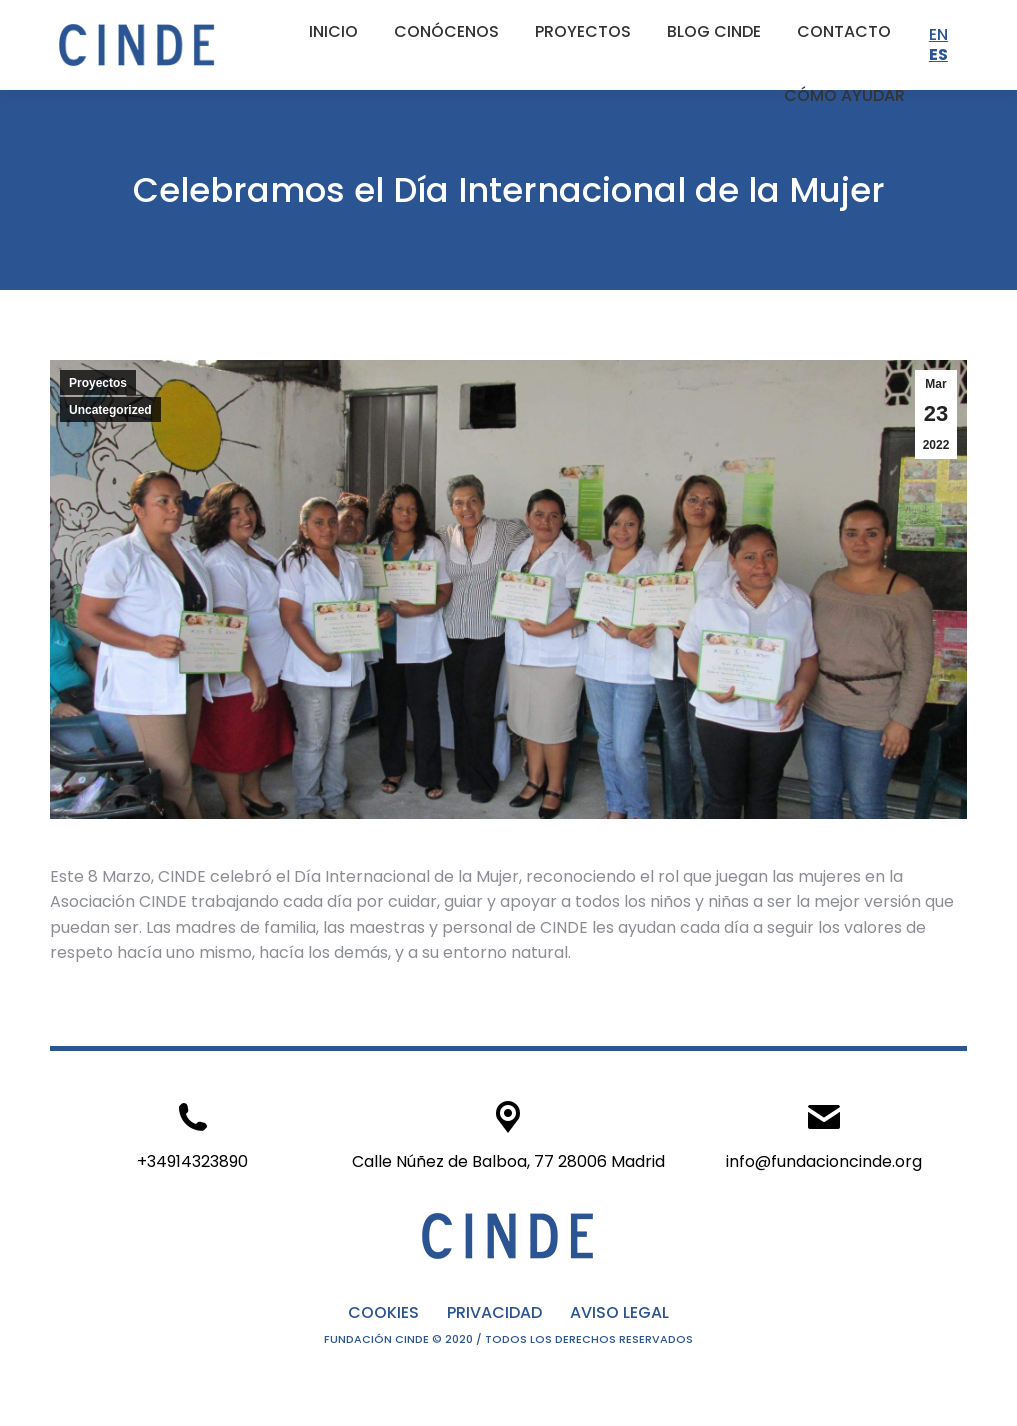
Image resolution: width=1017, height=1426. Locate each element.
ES (938, 54)
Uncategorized (110, 410)
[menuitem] (333, 32)
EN (938, 34)
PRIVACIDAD (494, 1312)
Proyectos (98, 383)
